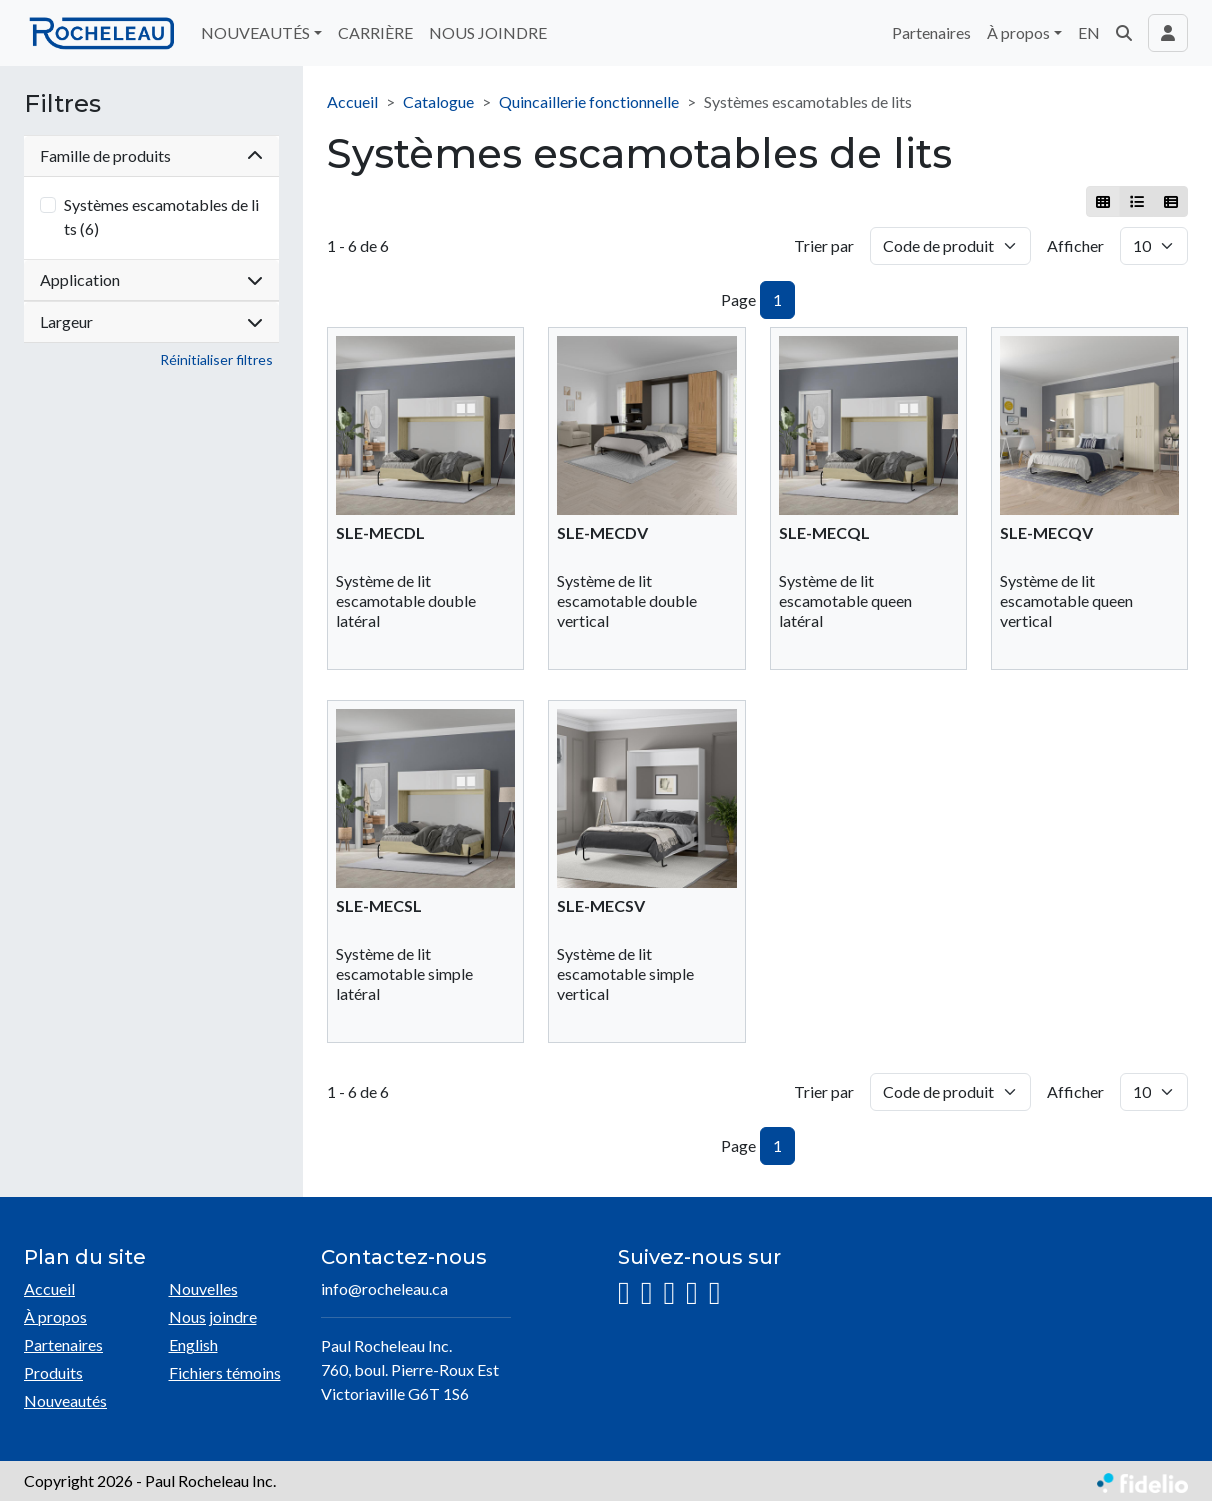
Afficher (1075, 245)
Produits (53, 1372)
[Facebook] (647, 1293)
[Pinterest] (715, 1293)
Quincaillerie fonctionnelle (589, 101)
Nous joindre (213, 1316)
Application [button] (151, 279)
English (193, 1344)
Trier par (824, 245)
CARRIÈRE (375, 32)
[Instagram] (624, 1293)
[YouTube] (692, 1293)
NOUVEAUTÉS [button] (255, 32)
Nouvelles (203, 1288)
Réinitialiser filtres (216, 359)
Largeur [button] (151, 321)
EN (1089, 32)
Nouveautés (65, 1400)
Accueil (352, 101)
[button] (1124, 33)
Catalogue (438, 101)
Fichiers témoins (225, 1372)
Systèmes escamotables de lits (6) (161, 216)
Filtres (62, 104)
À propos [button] (1018, 32)
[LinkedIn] (669, 1293)
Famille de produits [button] (151, 155)
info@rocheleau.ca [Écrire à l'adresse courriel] (384, 1288)
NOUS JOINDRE (488, 32)
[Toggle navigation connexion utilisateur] (1168, 33)
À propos (55, 1316)
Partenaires (931, 32)
